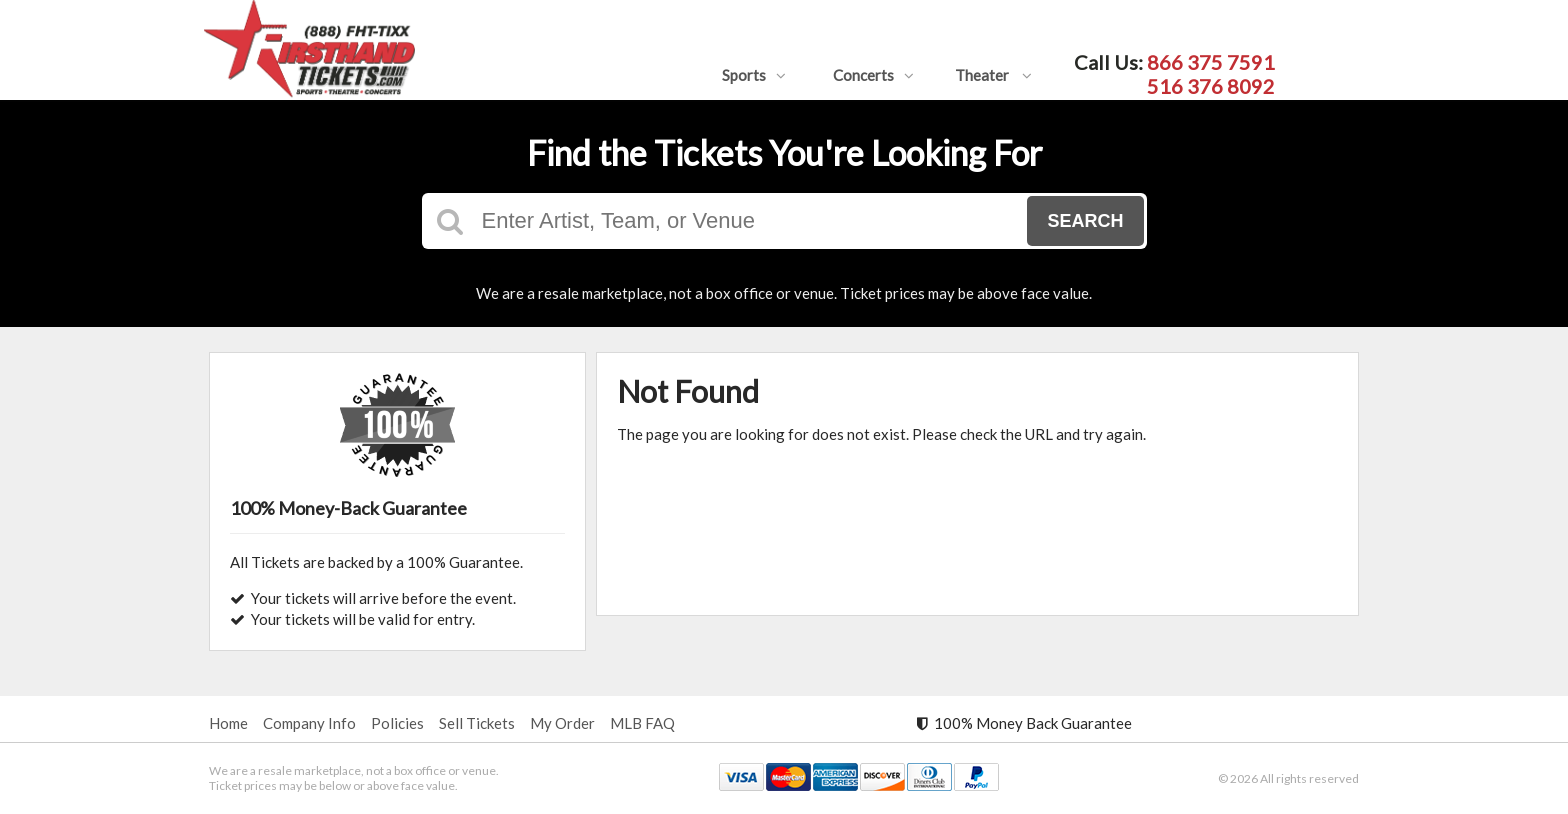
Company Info (309, 723)
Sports (754, 75)
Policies (397, 723)
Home (228, 723)
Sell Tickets (477, 723)
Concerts (873, 75)
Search (1085, 221)
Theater (993, 75)
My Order (562, 723)
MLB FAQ (642, 723)
